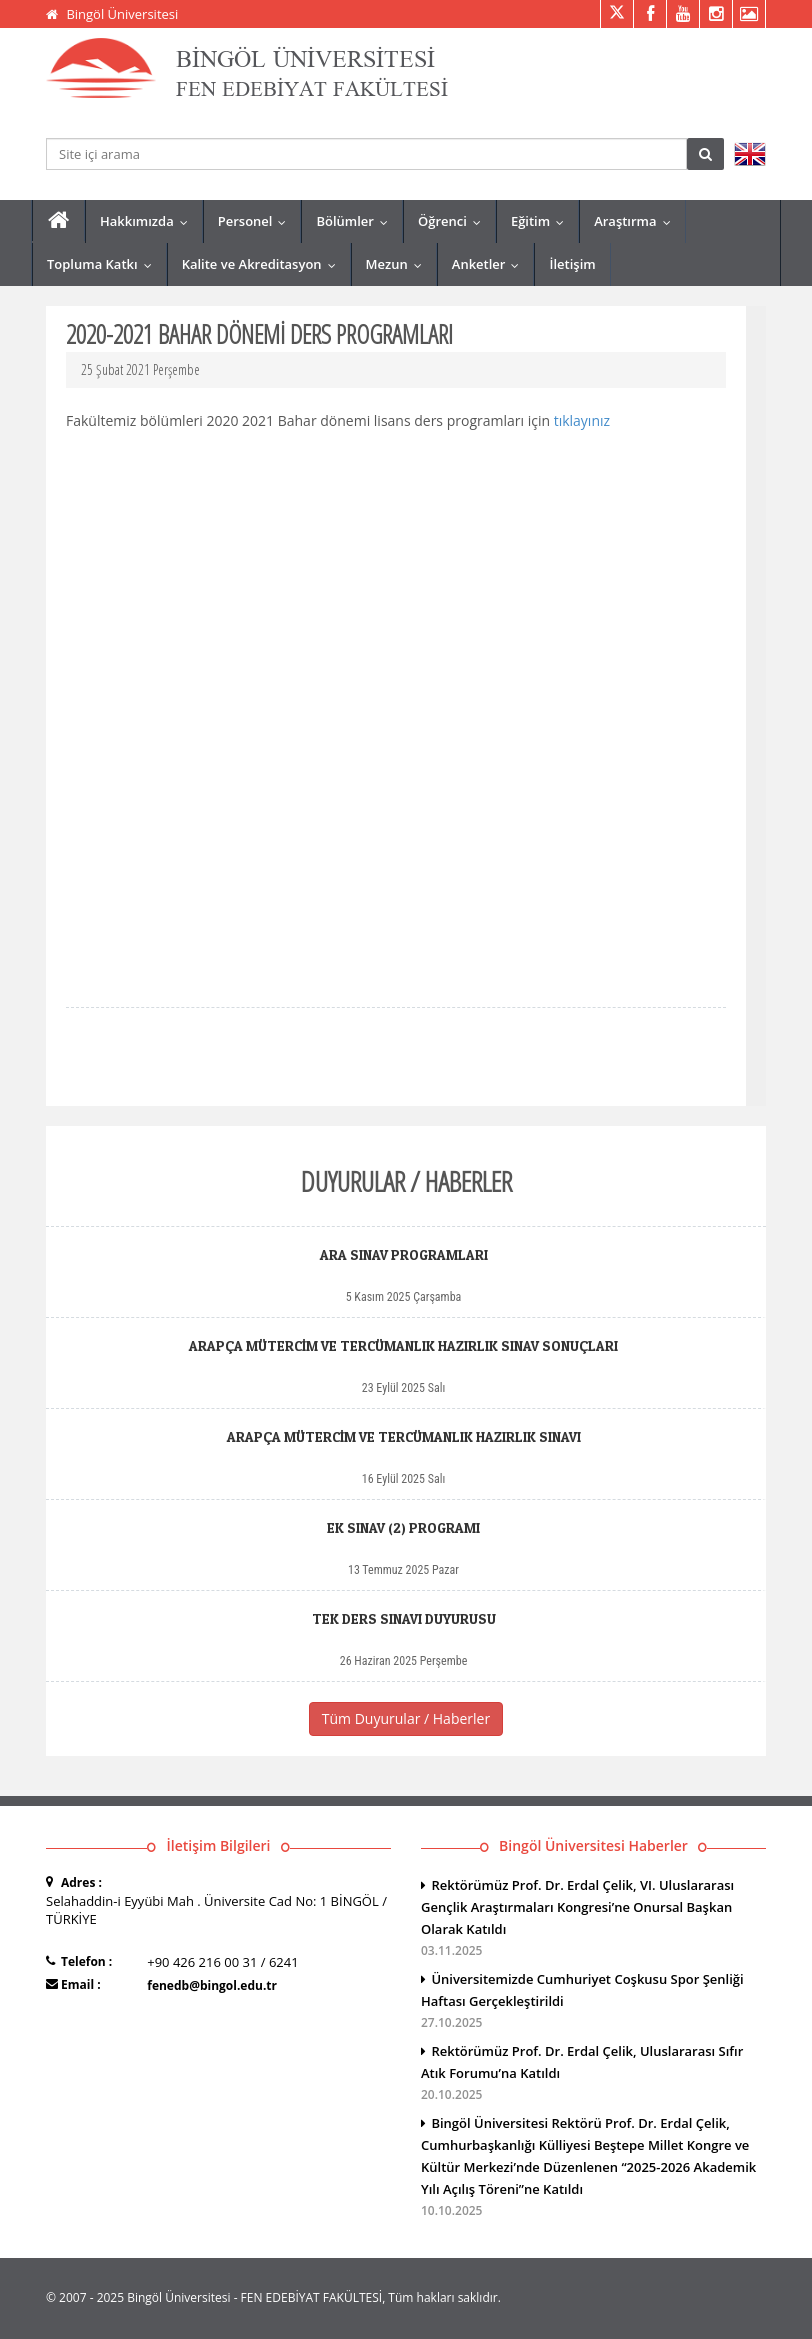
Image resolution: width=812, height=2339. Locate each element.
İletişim (572, 264)
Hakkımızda (148, 221)
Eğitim (542, 221)
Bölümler (356, 221)
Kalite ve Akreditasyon (263, 264)
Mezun (398, 264)
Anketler (490, 264)
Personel (257, 221)
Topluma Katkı (104, 264)
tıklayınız (582, 420)
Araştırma (636, 221)
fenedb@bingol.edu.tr (212, 1985)
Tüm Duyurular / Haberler (406, 1718)
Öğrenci (454, 221)
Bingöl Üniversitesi (122, 14)
